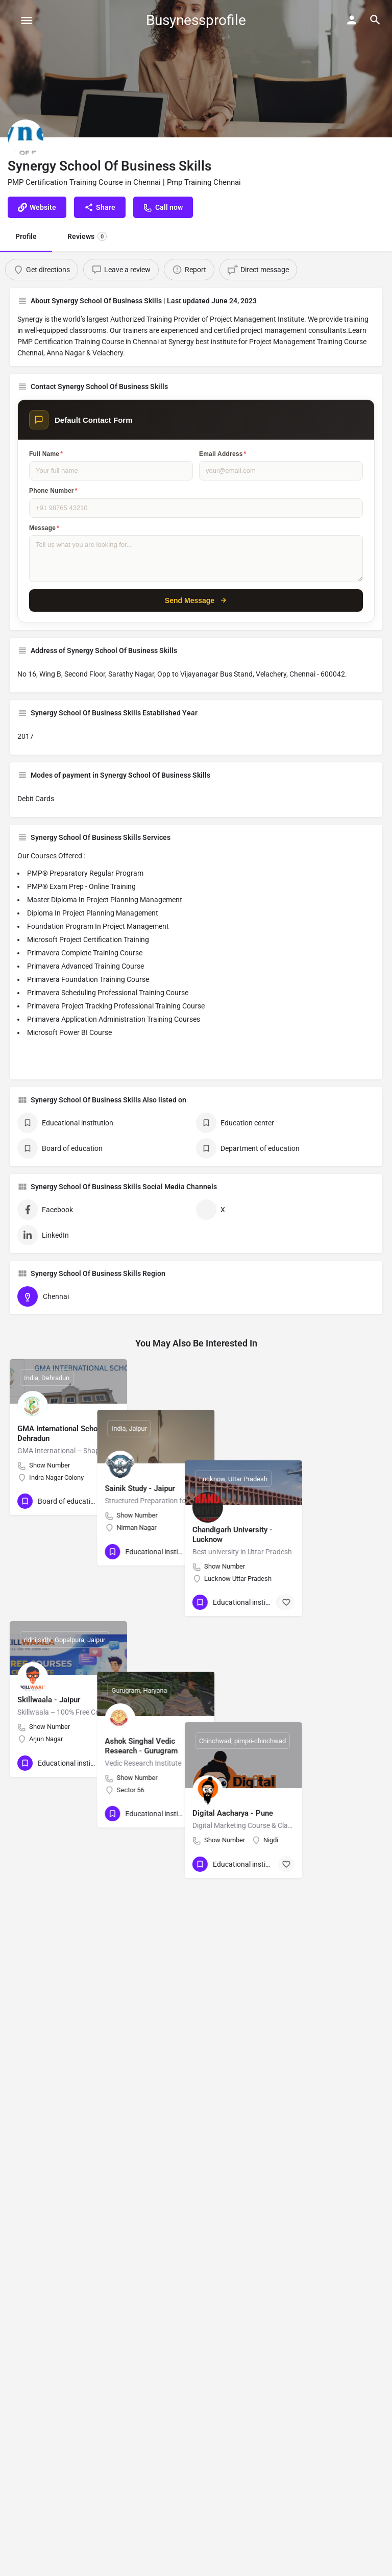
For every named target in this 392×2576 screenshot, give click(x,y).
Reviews (87, 236)
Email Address (222, 454)
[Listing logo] (25, 137)
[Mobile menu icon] (26, 20)
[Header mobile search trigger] (375, 20)
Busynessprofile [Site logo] (196, 20)
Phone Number (53, 490)
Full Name (46, 454)
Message (44, 528)
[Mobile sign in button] (351, 20)
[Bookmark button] (111, 1501)
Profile (26, 236)
